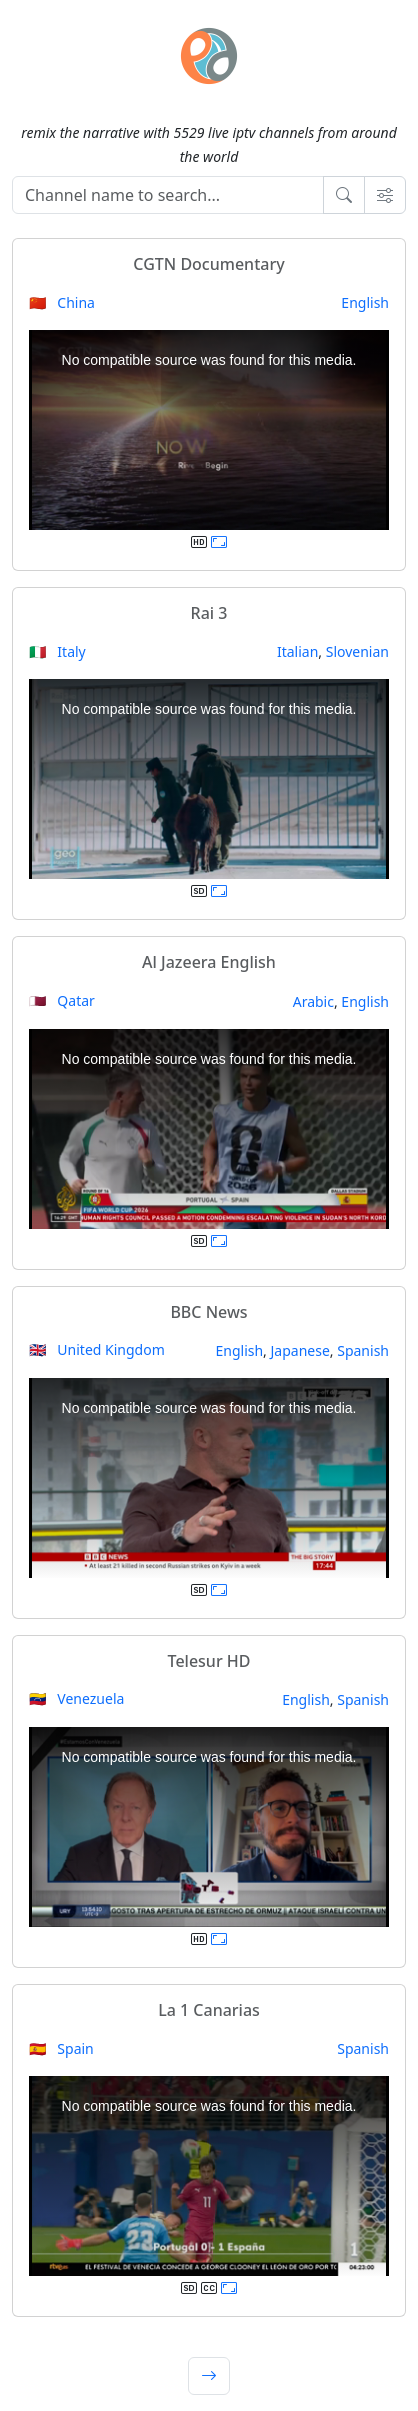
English (365, 302)
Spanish (363, 1350)
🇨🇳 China (62, 302)
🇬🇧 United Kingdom (97, 1349)
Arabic (313, 1001)
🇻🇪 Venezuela (76, 1698)
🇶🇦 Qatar (62, 1000)
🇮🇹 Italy (57, 651)
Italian (297, 651)
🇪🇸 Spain (61, 2048)
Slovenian (357, 651)
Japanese (300, 1350)
